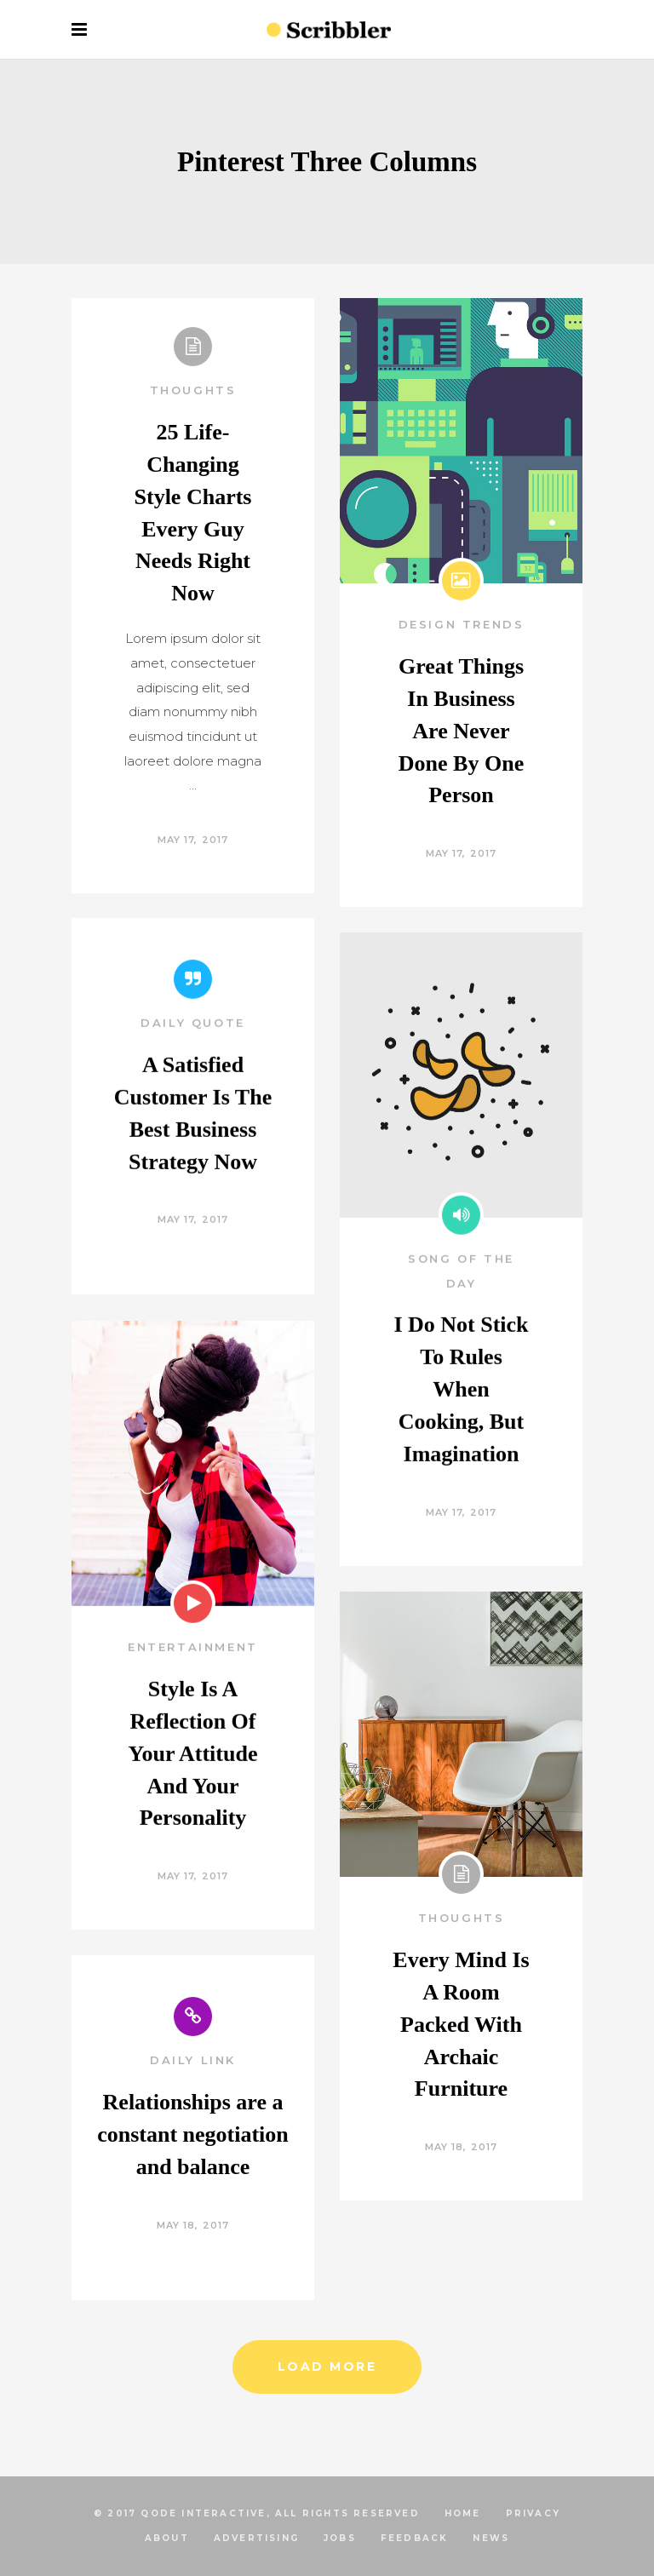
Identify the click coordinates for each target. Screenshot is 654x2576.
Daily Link (193, 2061)
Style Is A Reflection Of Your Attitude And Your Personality (193, 1818)
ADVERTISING (256, 2538)
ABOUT (167, 2538)
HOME (463, 2513)
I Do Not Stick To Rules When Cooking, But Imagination (460, 1455)
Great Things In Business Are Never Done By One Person (461, 731)
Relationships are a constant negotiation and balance (193, 2135)
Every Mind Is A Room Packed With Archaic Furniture (461, 2025)
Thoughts (193, 390)
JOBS (340, 2538)
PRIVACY (533, 2513)
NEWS (491, 2538)
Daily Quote (193, 1088)
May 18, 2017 (461, 2148)
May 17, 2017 (193, 840)
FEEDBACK (415, 2538)
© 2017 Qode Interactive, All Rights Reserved (257, 2513)
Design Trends (462, 624)
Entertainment (193, 1712)
